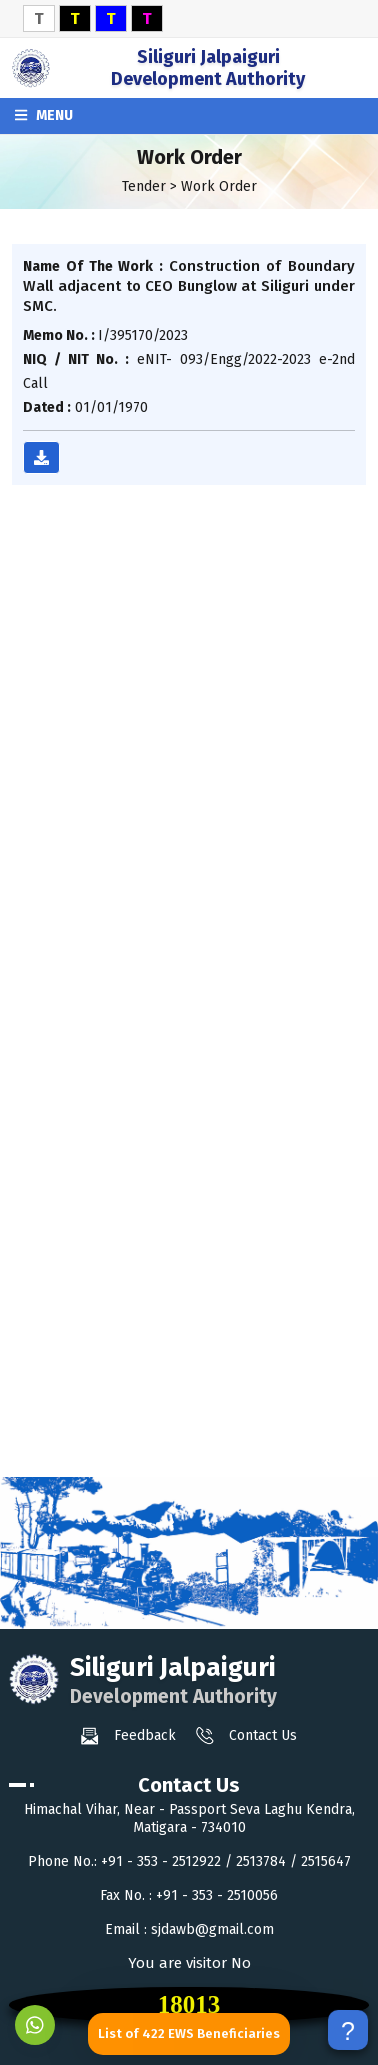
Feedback (128, 1736)
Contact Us (246, 1736)
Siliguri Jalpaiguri (208, 68)
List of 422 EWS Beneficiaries (189, 2033)
